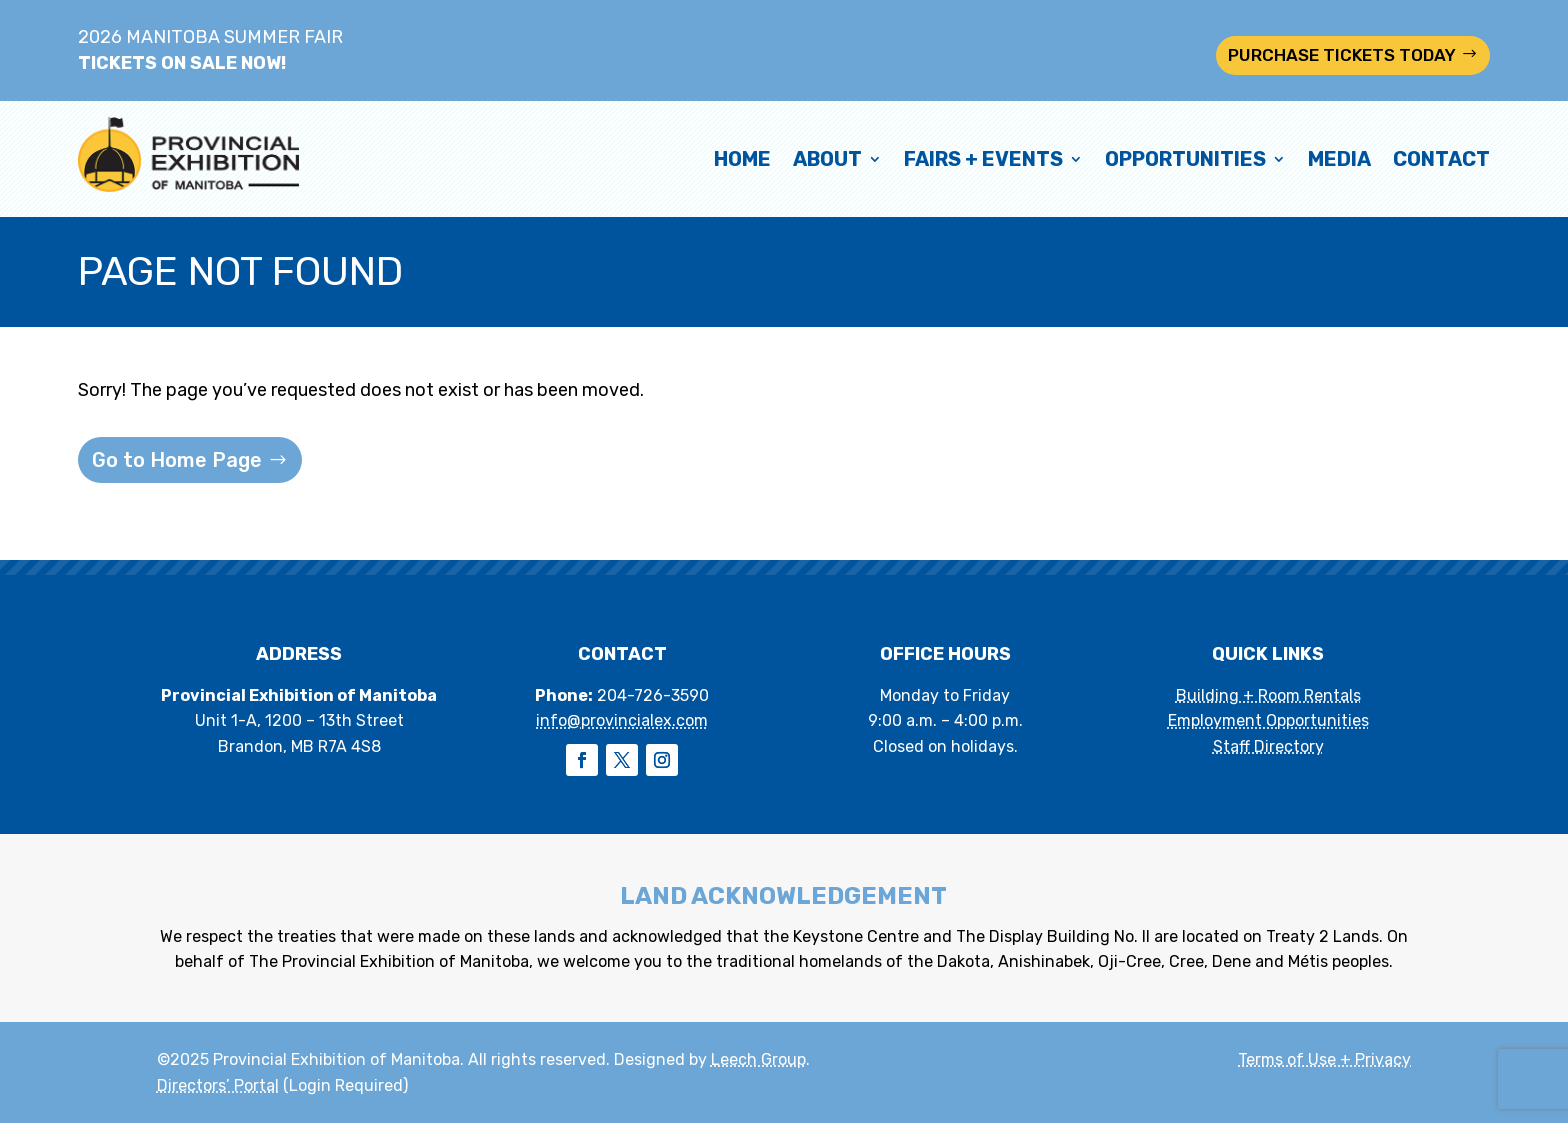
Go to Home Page (177, 460)
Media (1339, 159)
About (827, 159)
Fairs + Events (983, 159)
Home (742, 159)
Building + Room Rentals (1268, 695)
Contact (1441, 159)
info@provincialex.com (622, 720)
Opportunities (1185, 159)
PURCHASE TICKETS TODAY (1342, 55)
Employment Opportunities (1268, 720)
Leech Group (758, 1059)
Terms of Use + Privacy (1324, 1059)
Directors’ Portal (218, 1085)
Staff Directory (1268, 746)
